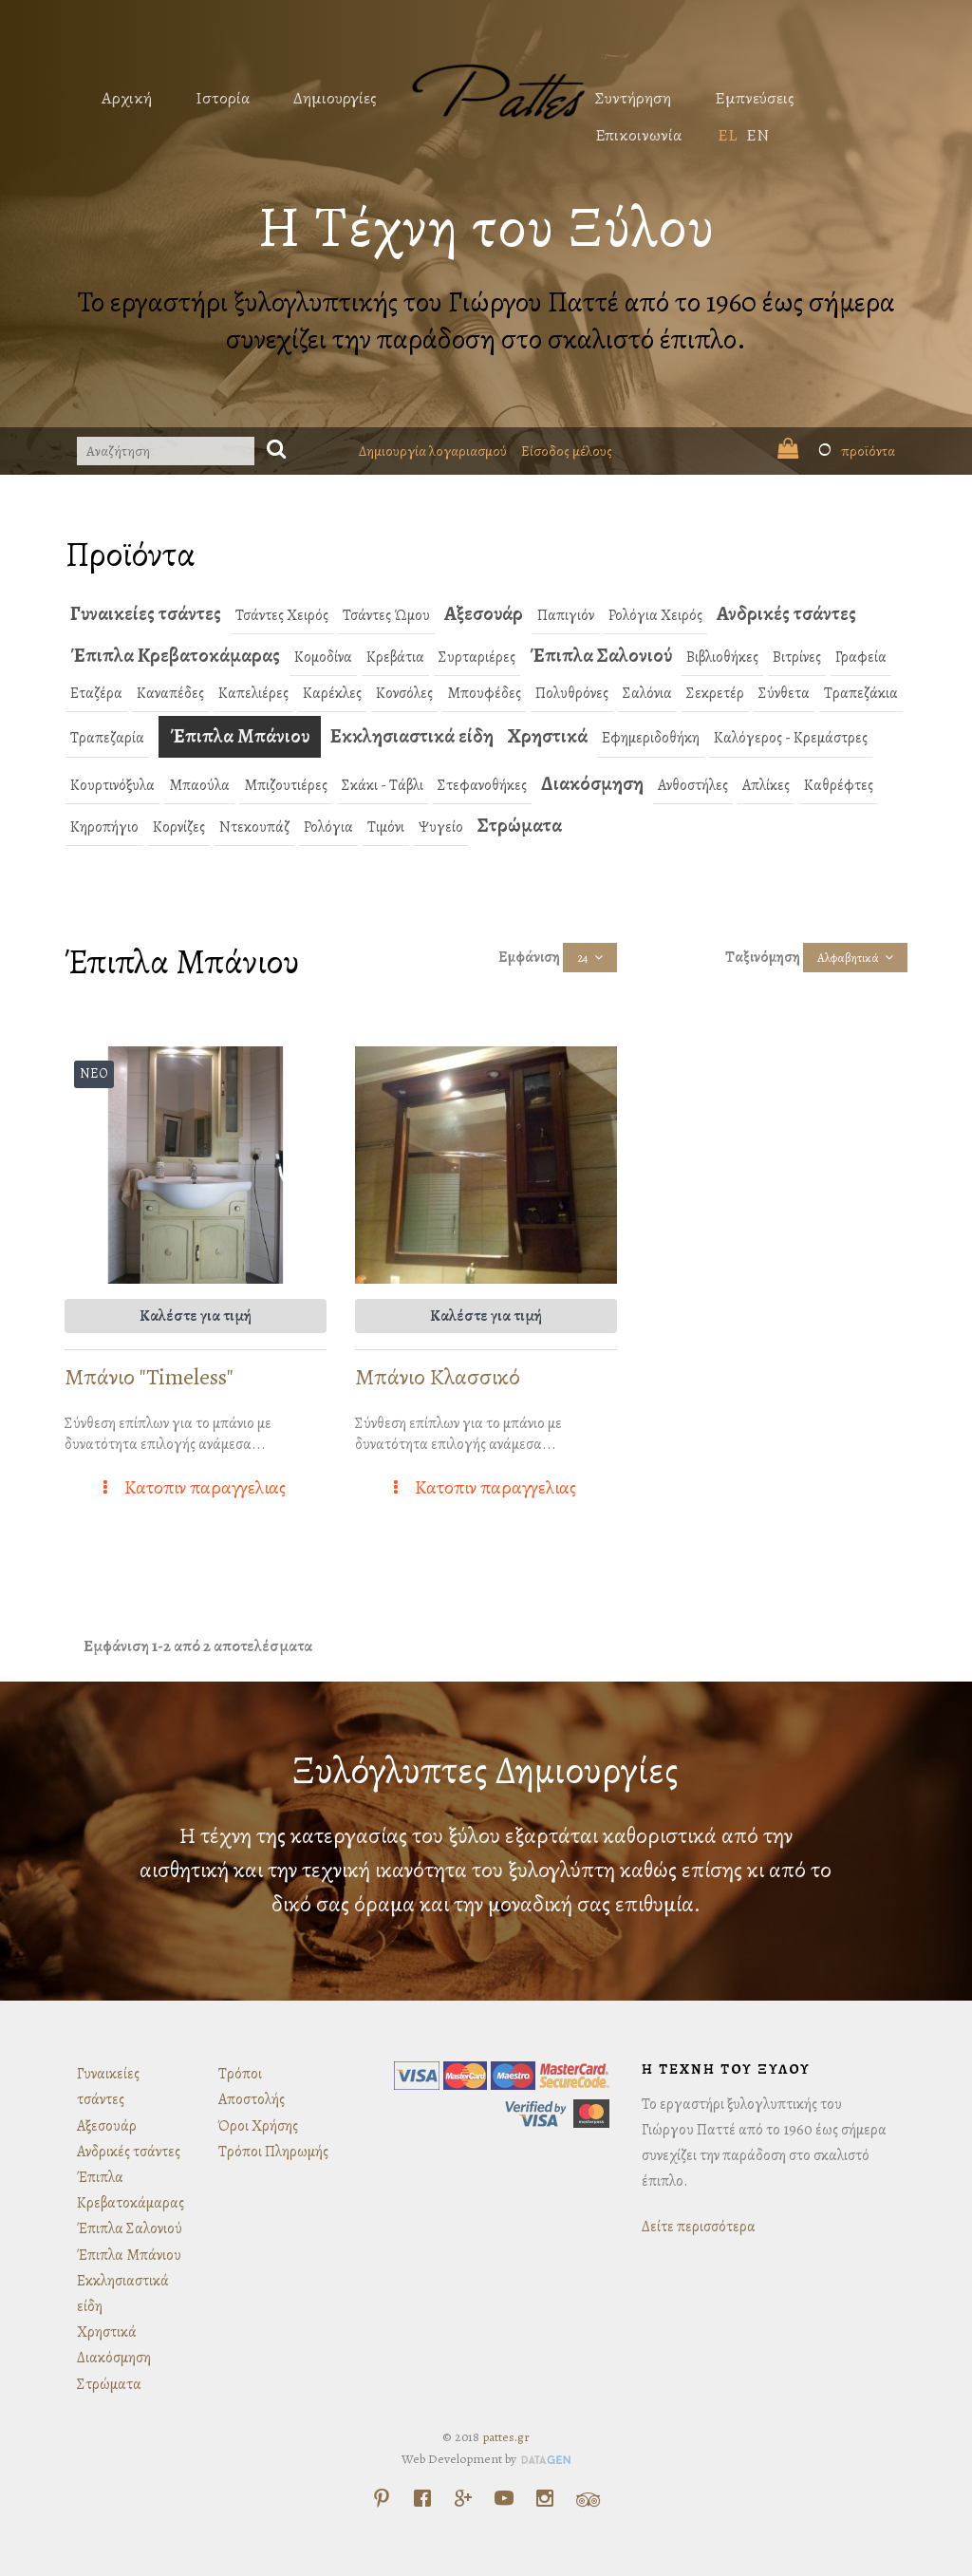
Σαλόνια (647, 693)
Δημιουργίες (335, 97)
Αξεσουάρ (483, 613)
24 (583, 958)
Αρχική (127, 97)
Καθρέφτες (838, 785)
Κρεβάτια (395, 657)
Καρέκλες (332, 693)
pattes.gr (506, 2437)
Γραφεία (861, 657)
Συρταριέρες (477, 657)
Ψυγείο (441, 827)
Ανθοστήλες (693, 785)
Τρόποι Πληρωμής (273, 2151)
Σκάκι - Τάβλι (382, 785)
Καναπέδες (170, 693)
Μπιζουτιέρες (285, 785)
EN (757, 134)
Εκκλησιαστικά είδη (412, 736)
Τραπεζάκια (861, 693)
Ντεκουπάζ (254, 827)
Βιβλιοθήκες (722, 657)
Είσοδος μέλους (566, 451)
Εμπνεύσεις (754, 97)
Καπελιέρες (253, 693)
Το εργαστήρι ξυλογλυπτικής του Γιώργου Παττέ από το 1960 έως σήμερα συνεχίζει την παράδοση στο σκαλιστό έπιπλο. (486, 320)
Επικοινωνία (638, 134)
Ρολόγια (328, 827)
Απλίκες (766, 785)
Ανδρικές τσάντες (786, 613)
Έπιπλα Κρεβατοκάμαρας (175, 655)
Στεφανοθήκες (482, 785)
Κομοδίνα (323, 657)
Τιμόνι (385, 827)
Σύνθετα (784, 693)
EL (727, 134)
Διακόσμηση (592, 783)
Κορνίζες (179, 827)
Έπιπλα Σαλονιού (601, 655)
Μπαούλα (199, 785)
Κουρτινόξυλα (112, 785)
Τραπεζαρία (107, 737)
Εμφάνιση (529, 957)
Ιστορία (223, 97)
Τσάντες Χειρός (281, 615)
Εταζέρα (96, 693)
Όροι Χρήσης (258, 2125)
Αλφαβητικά (848, 958)
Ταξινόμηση (762, 957)
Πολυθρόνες (571, 693)
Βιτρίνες (797, 657)
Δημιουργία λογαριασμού (433, 451)
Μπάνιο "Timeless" (149, 1377)
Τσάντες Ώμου (386, 615)
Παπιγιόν (565, 615)
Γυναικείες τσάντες (145, 613)
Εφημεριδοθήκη (651, 737)
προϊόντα (836, 451)
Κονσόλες (404, 693)
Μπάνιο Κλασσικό (437, 1377)
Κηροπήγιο (104, 827)
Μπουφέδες (484, 693)
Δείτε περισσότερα (699, 2226)
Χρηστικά (548, 736)
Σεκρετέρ (715, 693)
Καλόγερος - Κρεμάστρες (791, 737)
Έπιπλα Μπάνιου (239, 736)
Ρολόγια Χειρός (655, 615)
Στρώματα (519, 825)
